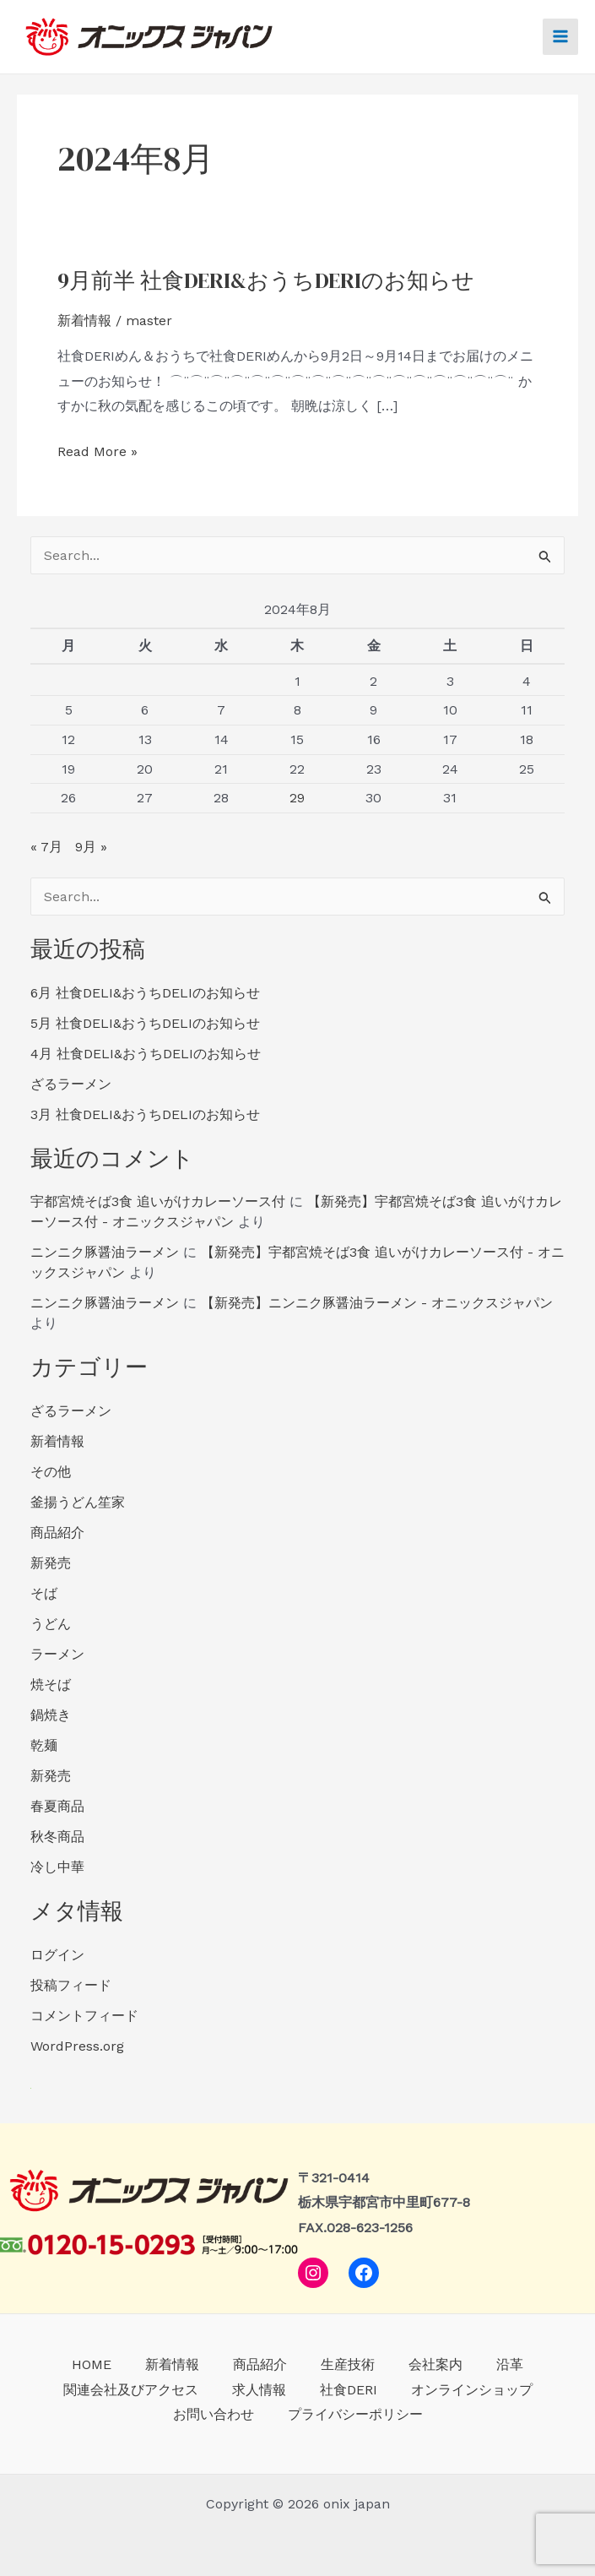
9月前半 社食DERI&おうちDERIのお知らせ (265, 283)
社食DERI (348, 2390)
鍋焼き (50, 1717)
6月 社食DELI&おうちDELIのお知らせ (145, 995)
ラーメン (57, 1657)
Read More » (97, 454)
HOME (91, 2364)
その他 (50, 1474)
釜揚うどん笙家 (77, 1505)
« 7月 (46, 849)
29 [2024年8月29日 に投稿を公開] (297, 800)
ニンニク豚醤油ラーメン (104, 1255)
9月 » (91, 849)
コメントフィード (84, 2018)
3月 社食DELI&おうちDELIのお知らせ (145, 1117)
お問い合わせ (213, 2414)
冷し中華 (57, 1869)
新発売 (50, 1565)
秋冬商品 (57, 1839)
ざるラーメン (70, 1087)
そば (43, 1596)
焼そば (50, 1687)
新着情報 (84, 323)
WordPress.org (77, 2049)
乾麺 (43, 1748)
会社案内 (435, 2364)
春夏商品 (57, 1809)
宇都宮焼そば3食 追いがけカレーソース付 (157, 1204)
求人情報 (259, 2390)
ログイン (57, 1957)
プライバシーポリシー (355, 2414)
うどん (50, 1626)
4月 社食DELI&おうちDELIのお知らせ (145, 1056)
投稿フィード (70, 1988)
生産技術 (348, 2364)
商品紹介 (57, 1535)
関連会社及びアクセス (130, 2390)
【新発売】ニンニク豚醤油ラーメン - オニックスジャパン (377, 1305)
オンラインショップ (472, 2390)
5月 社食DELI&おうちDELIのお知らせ (145, 1026)
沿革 (509, 2364)
